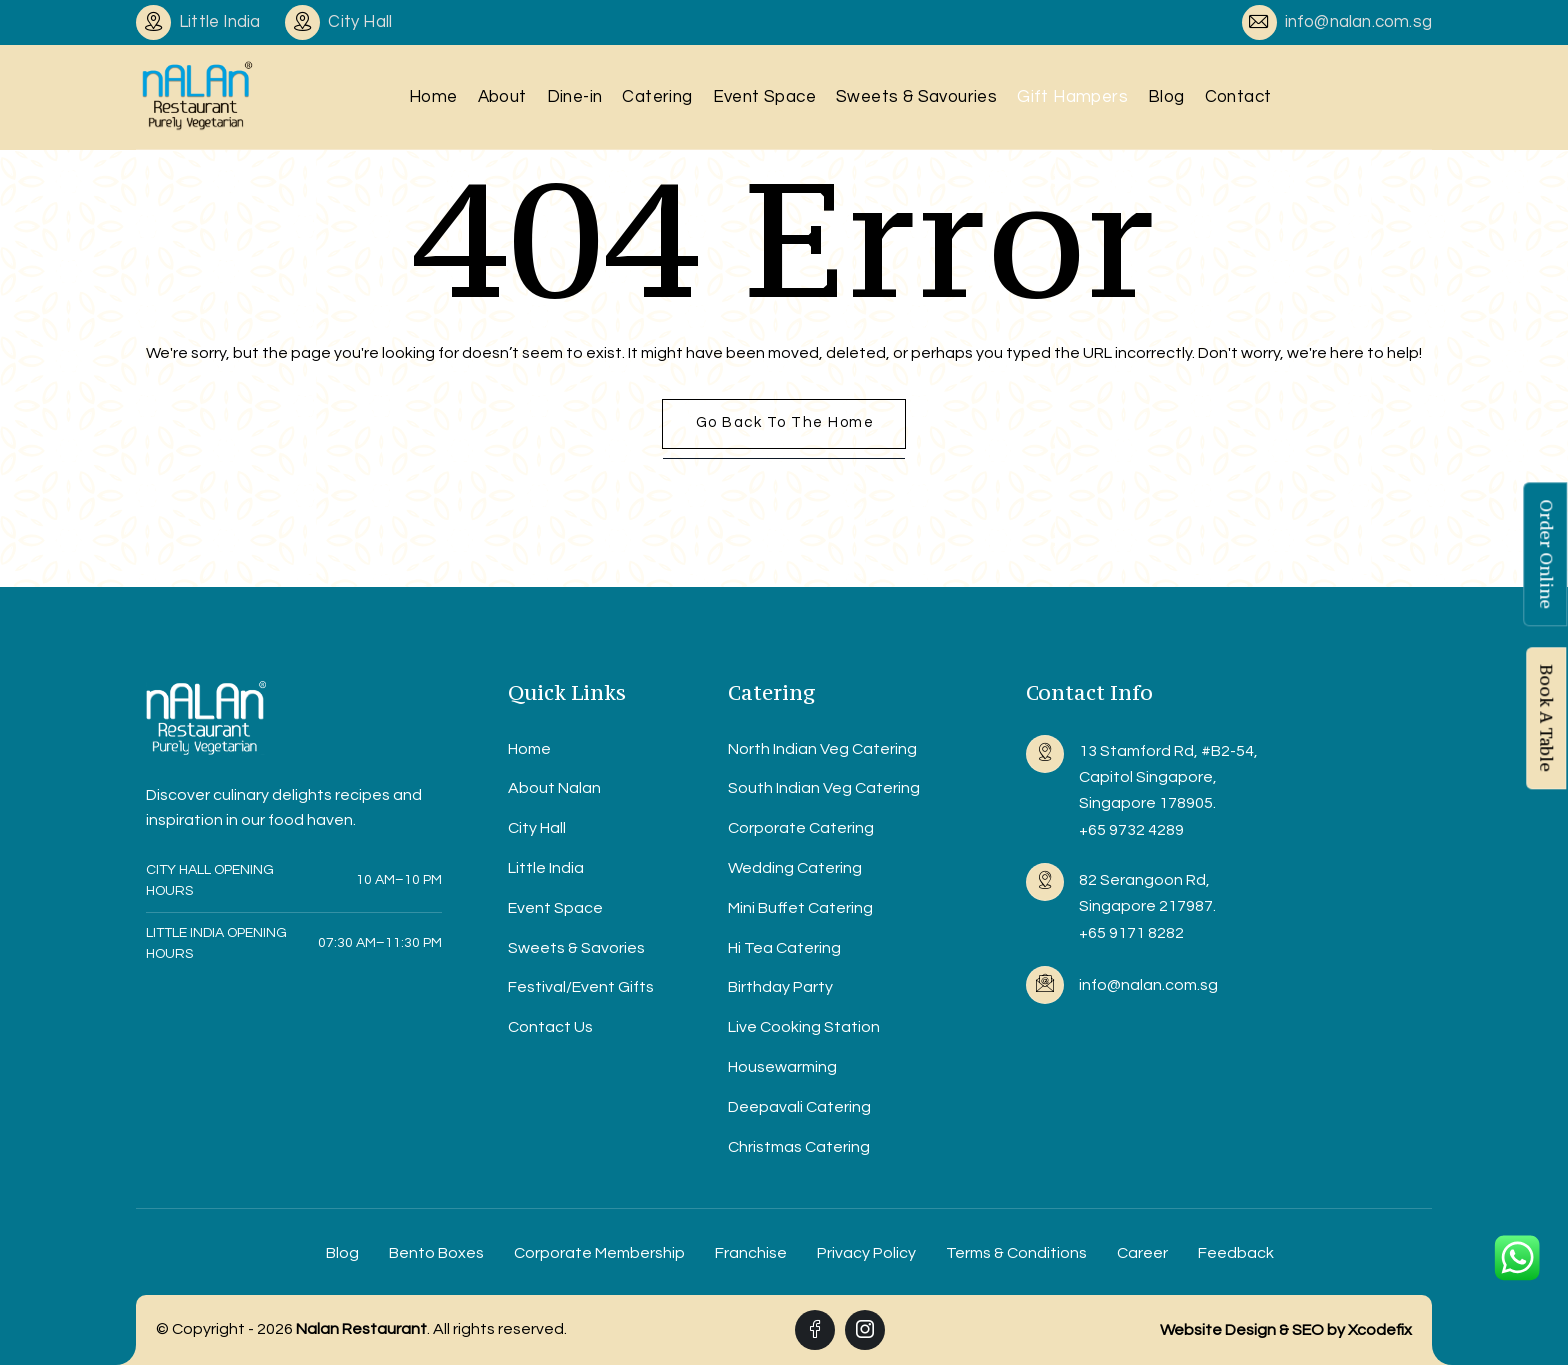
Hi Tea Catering (784, 948)
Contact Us (550, 1027)
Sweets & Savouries (916, 97)
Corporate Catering (801, 828)
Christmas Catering (799, 1147)
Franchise (751, 1253)
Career (1142, 1253)
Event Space (764, 97)
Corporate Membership (599, 1253)
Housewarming (782, 1067)
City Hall (537, 828)
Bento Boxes (436, 1253)
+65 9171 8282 (1131, 933)
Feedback (1236, 1253)
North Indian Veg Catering (822, 749)
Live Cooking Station (804, 1027)
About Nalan (554, 788)
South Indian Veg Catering (824, 788)
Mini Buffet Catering (800, 908)
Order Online (1546, 555)
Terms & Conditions (1016, 1253)
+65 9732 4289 (1131, 830)
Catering (657, 97)
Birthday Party (780, 987)
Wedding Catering (795, 868)
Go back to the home (785, 422)
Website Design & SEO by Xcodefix (1286, 1330)
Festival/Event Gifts (581, 987)
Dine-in (575, 97)
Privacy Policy (866, 1253)
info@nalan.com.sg (1358, 22)
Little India (546, 868)
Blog (1166, 97)
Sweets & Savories (576, 948)
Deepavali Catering (799, 1107)
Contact (1238, 97)
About (502, 97)
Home (433, 97)
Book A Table (1546, 719)
